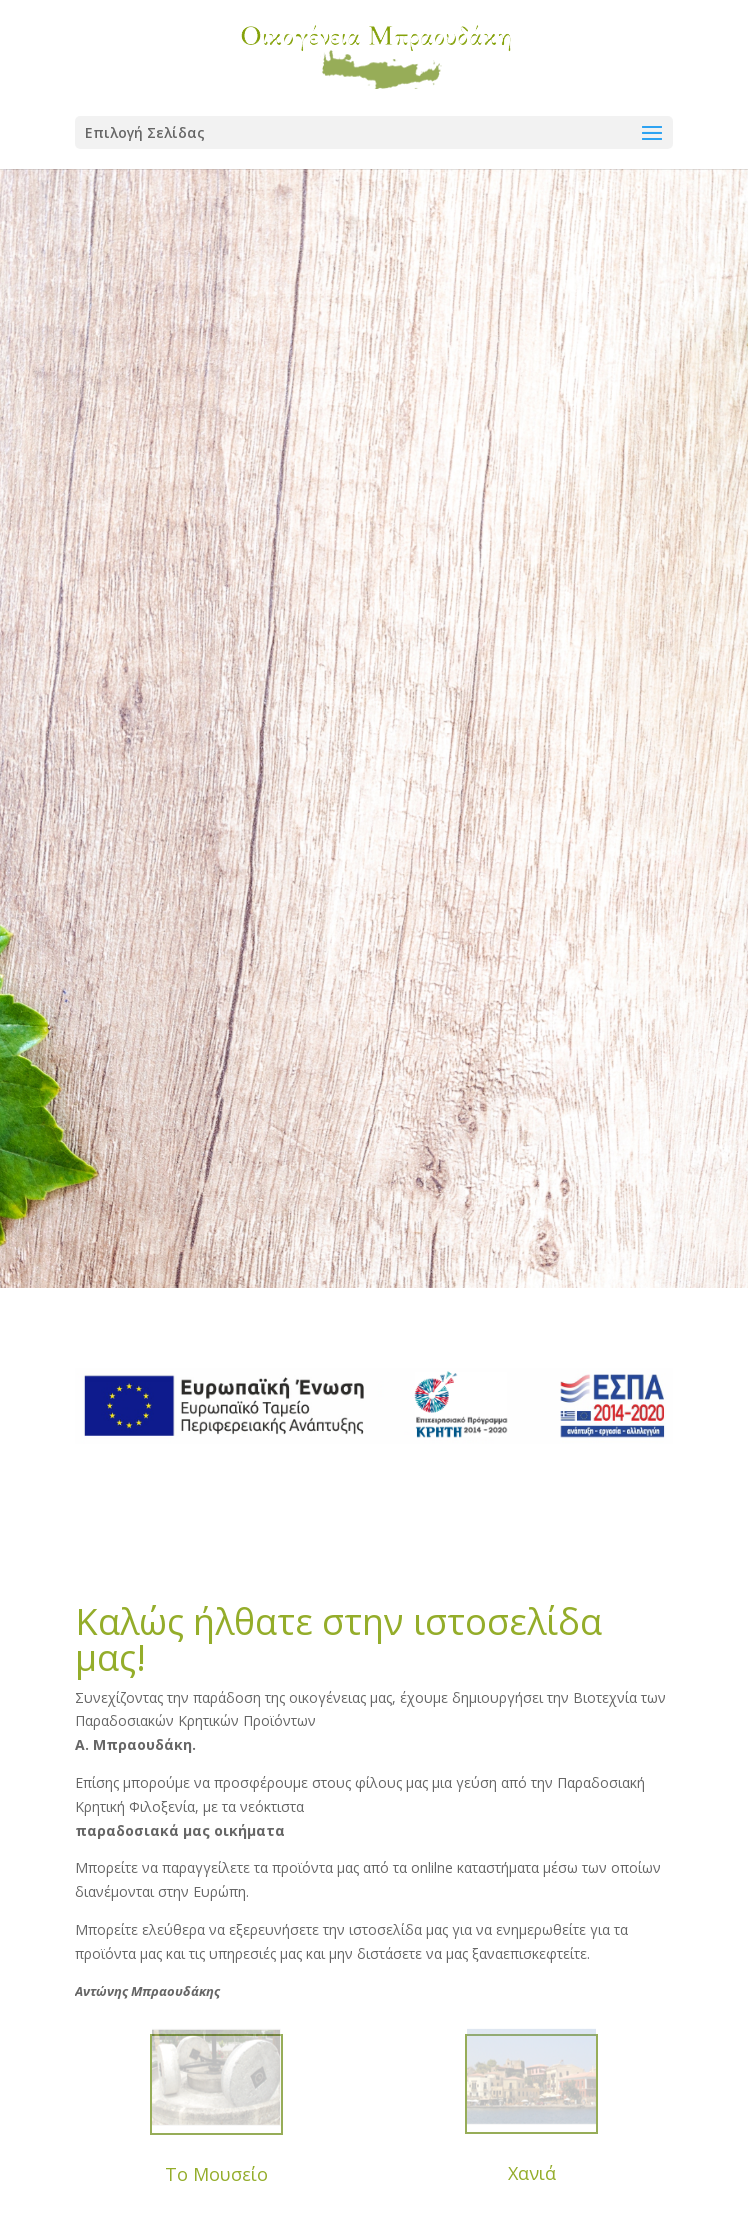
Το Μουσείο (216, 2174)
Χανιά (532, 2173)
